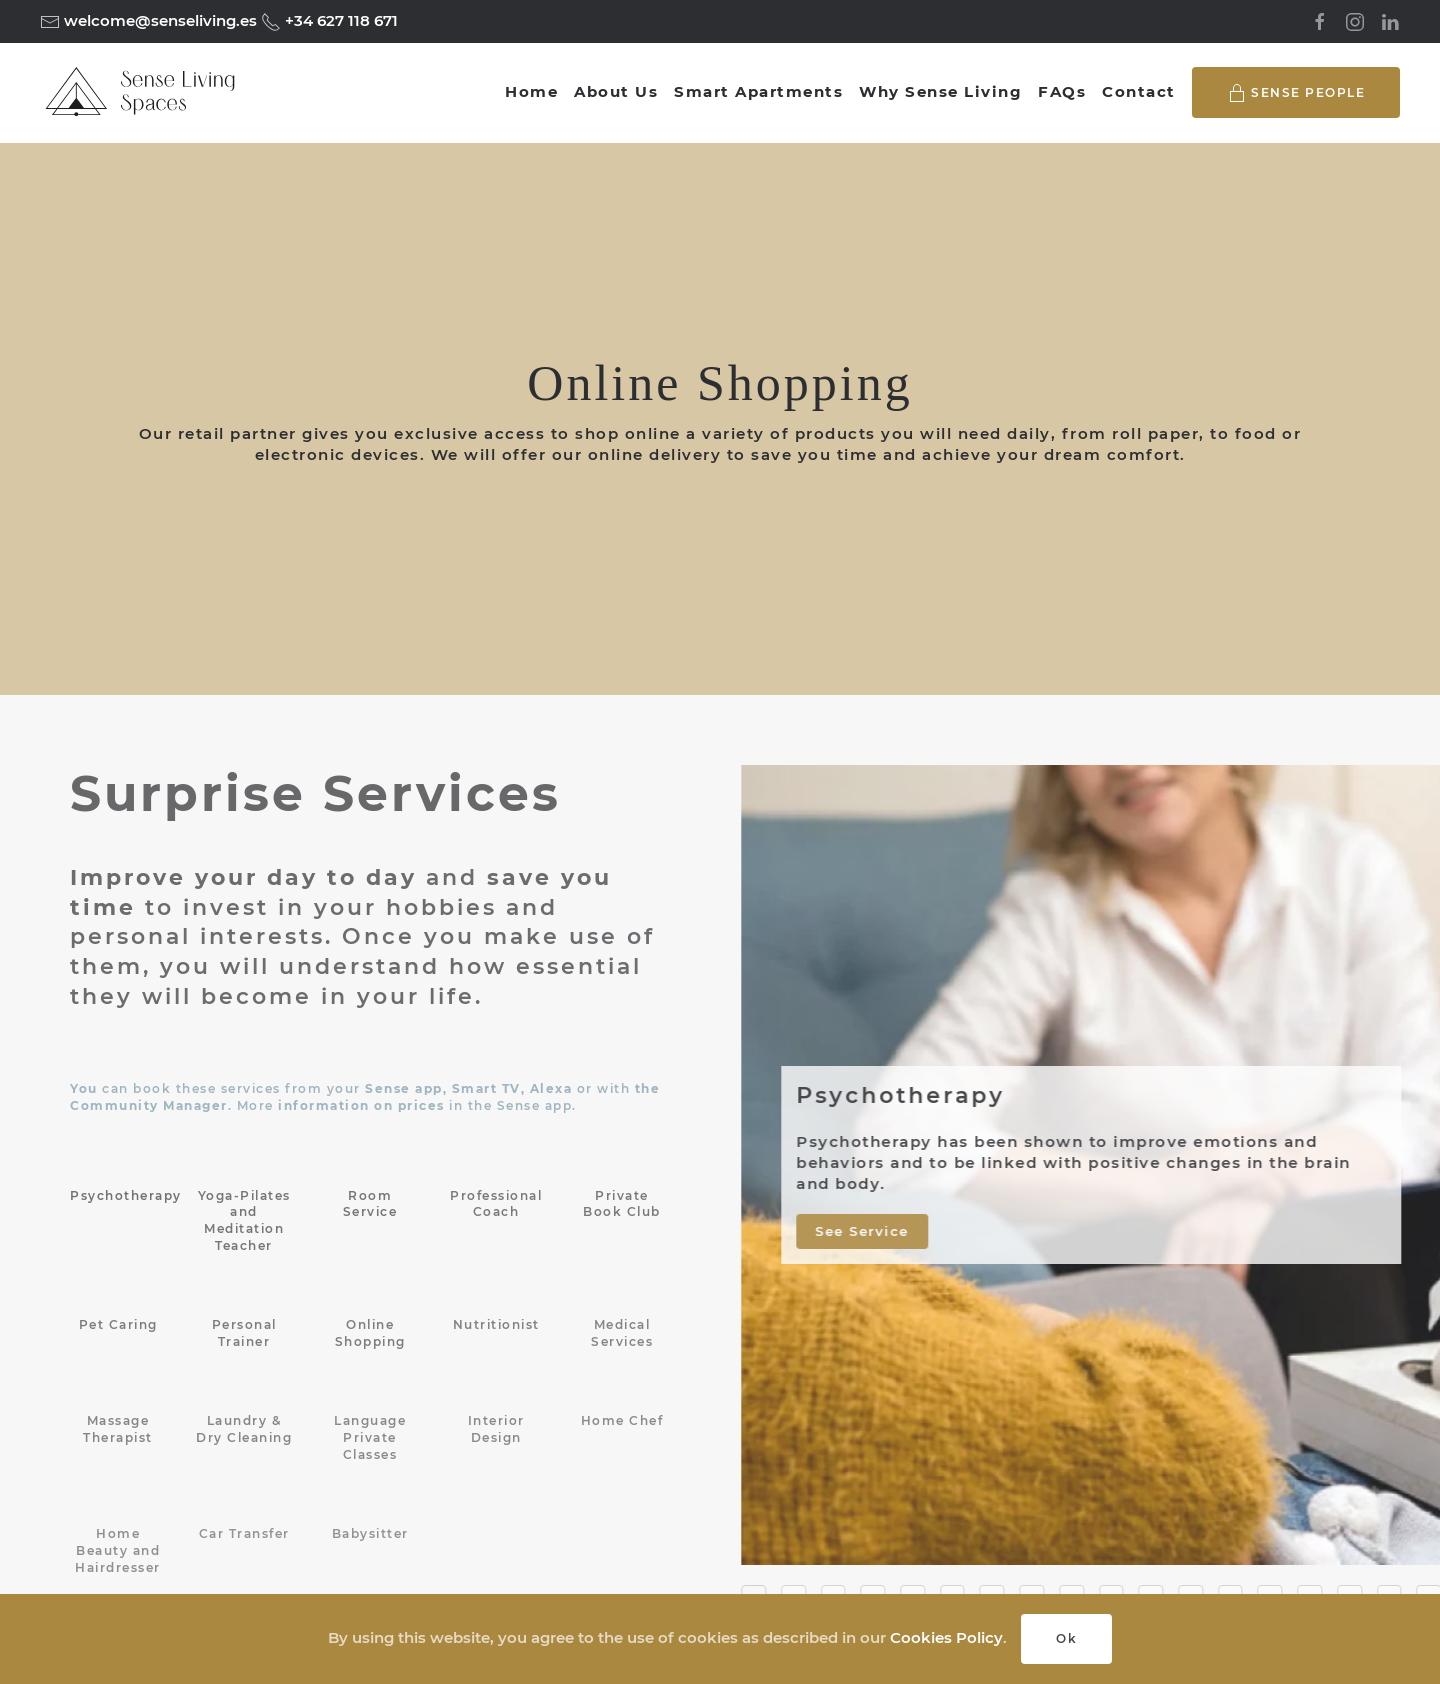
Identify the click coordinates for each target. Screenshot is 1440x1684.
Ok (1066, 1638)
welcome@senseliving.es (158, 20)
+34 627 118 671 (339, 20)
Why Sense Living (940, 91)
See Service (867, 1230)
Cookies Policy (946, 1637)
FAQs (1062, 91)
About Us (616, 91)
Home (531, 91)
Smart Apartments (758, 91)
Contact (1139, 91)
